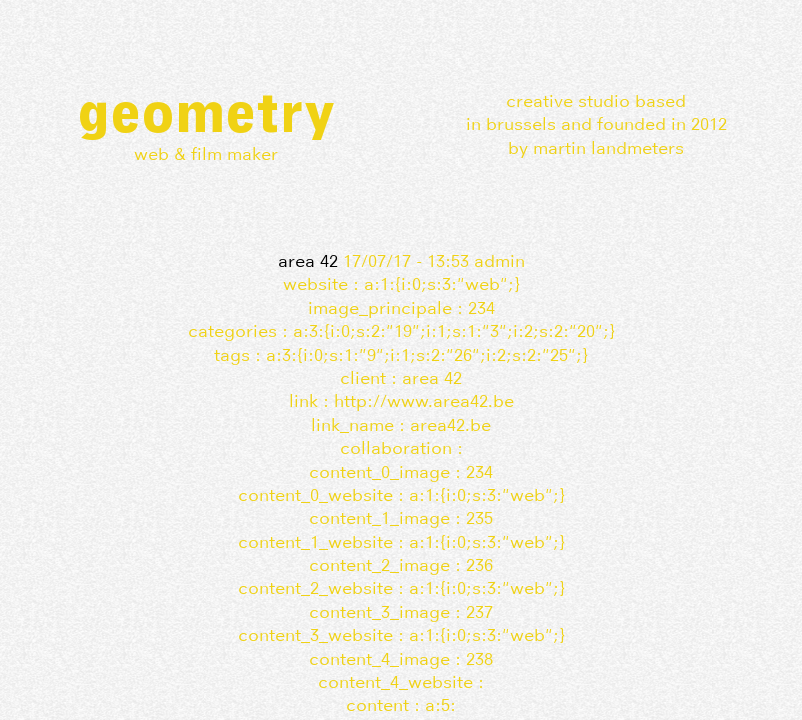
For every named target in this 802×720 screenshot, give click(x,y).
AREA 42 (308, 261)
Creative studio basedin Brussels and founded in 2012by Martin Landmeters (596, 124)
